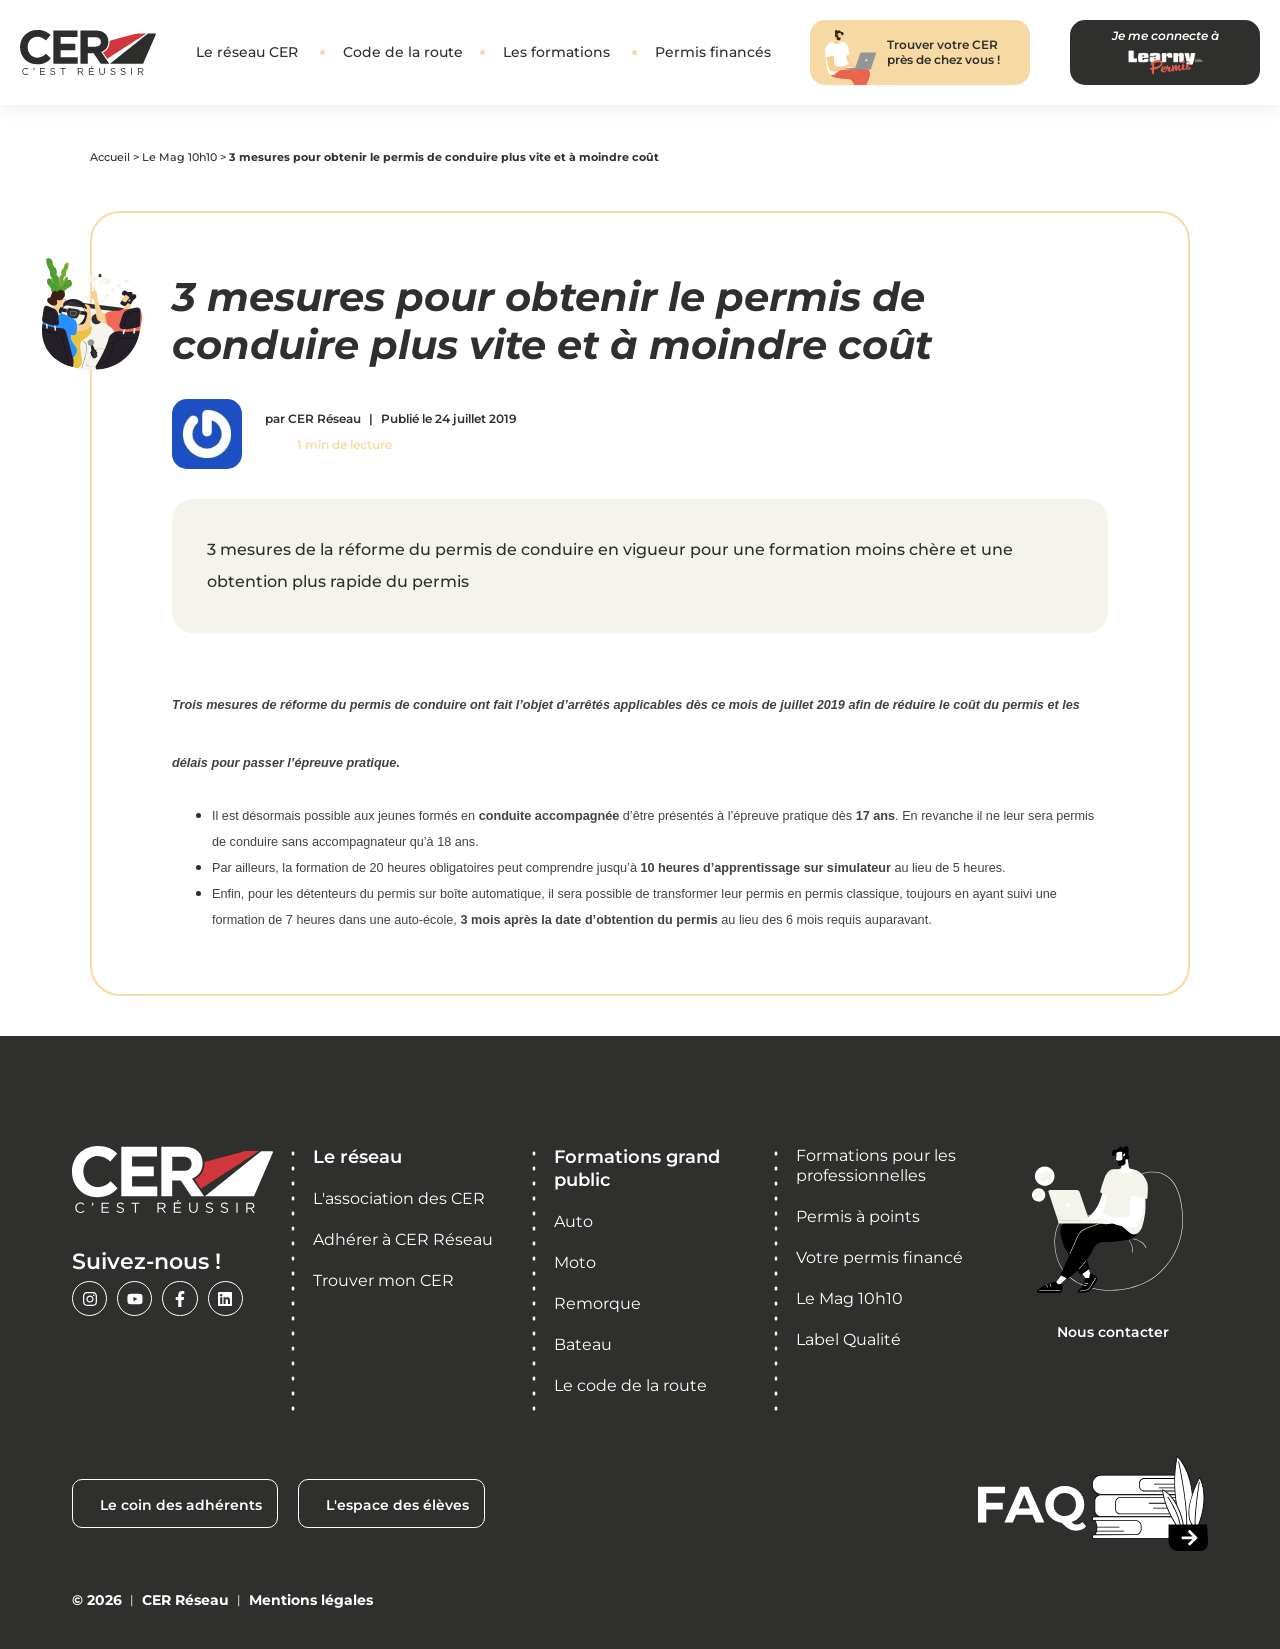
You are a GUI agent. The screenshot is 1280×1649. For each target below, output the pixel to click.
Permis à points (858, 1216)
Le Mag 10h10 (179, 157)
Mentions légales (311, 1600)
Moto (575, 1262)
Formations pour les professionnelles (876, 1166)
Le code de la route (630, 1385)
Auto (573, 1221)
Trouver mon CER (383, 1280)
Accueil (110, 157)
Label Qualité (848, 1339)
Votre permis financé (879, 1257)
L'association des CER (399, 1198)
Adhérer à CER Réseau (403, 1239)
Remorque (597, 1303)
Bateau (583, 1344)
